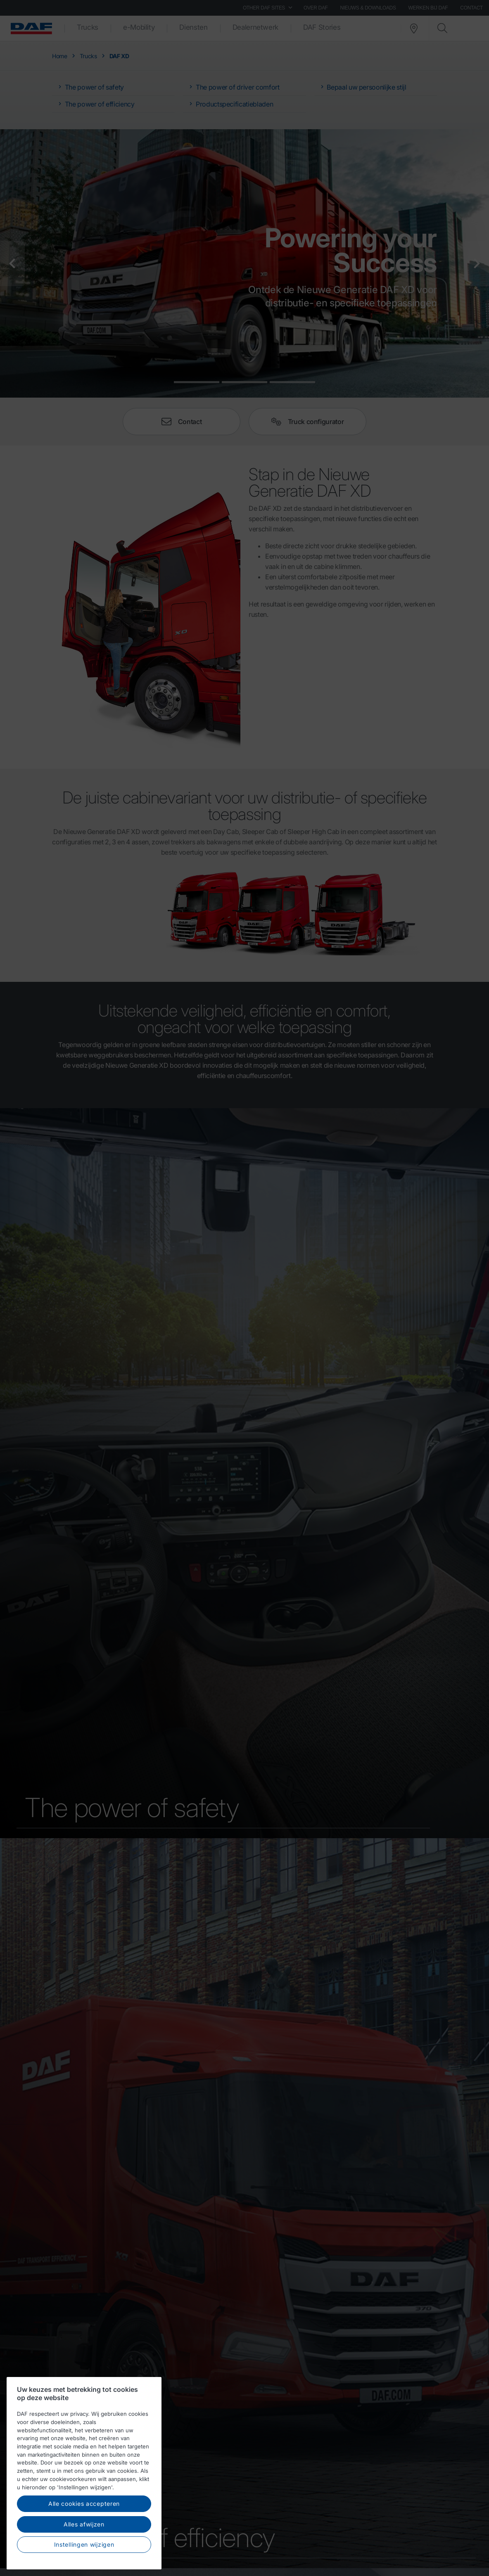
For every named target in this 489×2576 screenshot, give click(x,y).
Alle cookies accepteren (84, 2503)
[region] (84, 2473)
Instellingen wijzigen (84, 2544)
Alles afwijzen (84, 2524)
